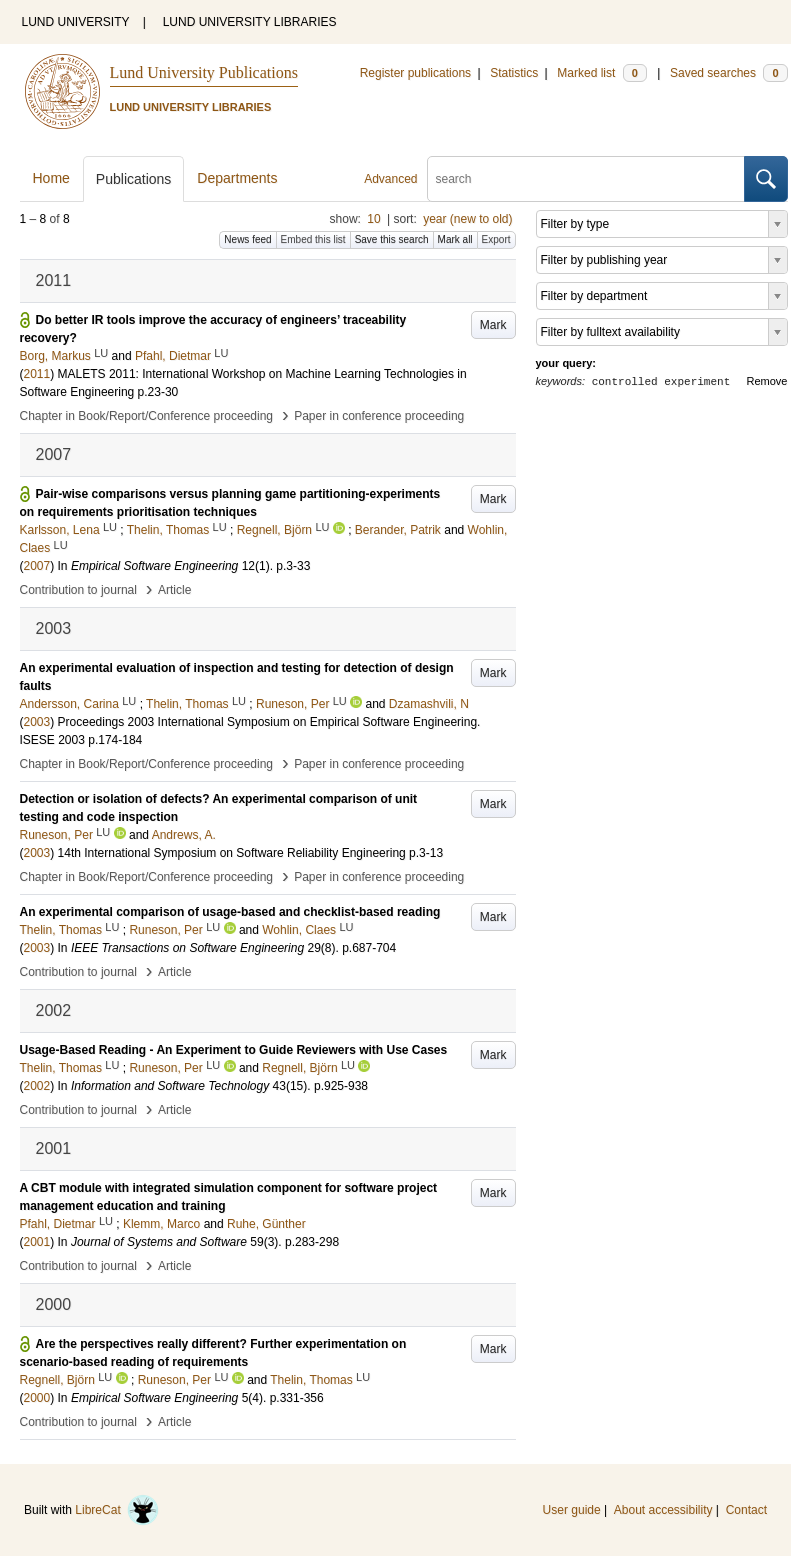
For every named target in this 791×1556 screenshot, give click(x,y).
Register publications (415, 73)
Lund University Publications (204, 72)
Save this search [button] (392, 239)
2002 (37, 1086)
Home (51, 178)
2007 (37, 566)
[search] (586, 179)
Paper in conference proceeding (379, 416)
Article (174, 590)
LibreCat (117, 1510)
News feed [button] (247, 239)
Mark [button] (493, 325)
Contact (746, 1510)
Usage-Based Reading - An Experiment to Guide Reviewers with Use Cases (234, 1050)
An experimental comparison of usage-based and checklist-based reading (230, 912)
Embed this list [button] (313, 239)
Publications (134, 179)
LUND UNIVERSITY (76, 22)
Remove (767, 381)
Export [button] (496, 239)
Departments (237, 178)
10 (373, 219)
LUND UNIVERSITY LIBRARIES (250, 22)
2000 (37, 1398)
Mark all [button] (455, 239)
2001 (37, 1242)
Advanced (390, 179)
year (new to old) (467, 219)
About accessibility (663, 1510)
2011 (37, 374)
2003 (37, 722)
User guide (572, 1510)
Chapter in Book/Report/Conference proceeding (147, 416)
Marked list (601, 73)
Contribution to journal (78, 590)
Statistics (514, 73)
